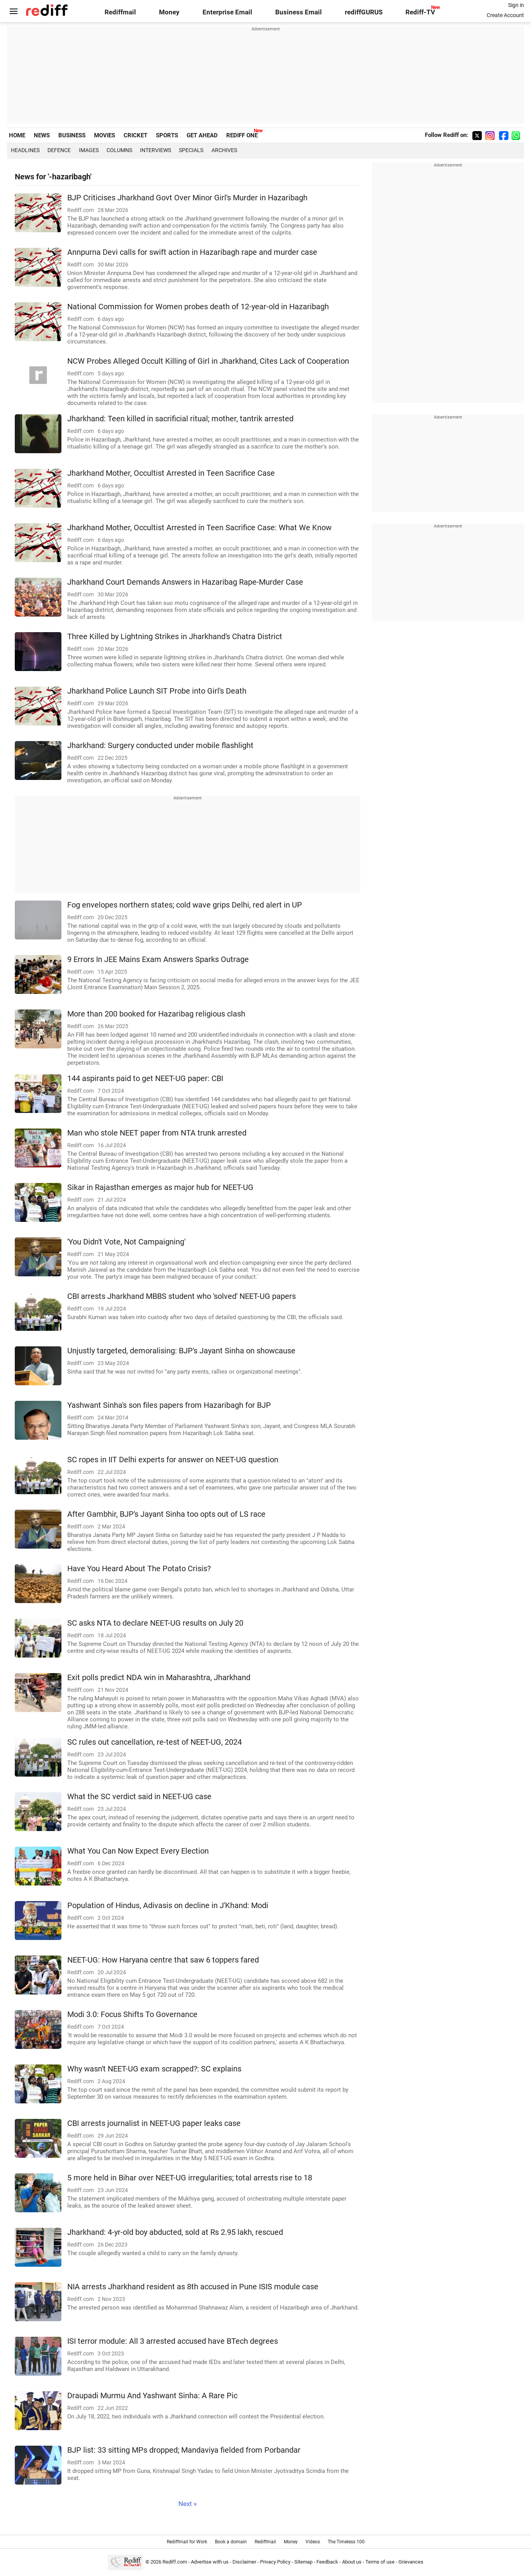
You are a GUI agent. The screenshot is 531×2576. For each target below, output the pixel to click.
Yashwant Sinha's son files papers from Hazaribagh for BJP (169, 1405)
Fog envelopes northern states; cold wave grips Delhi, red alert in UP (184, 905)
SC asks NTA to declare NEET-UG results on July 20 (155, 1623)
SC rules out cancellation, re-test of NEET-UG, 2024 (154, 1742)
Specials (191, 150)
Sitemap (303, 2562)
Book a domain (231, 2541)
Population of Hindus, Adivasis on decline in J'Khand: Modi (167, 1905)
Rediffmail (120, 12)
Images (89, 150)
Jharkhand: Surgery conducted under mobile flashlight (160, 745)
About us (352, 2562)
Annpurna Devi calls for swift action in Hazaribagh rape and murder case (192, 252)
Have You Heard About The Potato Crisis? (139, 1568)
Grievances (410, 2562)
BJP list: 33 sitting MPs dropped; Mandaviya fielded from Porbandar (183, 2450)
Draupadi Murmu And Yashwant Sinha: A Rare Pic (152, 2395)
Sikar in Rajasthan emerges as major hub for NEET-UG (160, 1187)
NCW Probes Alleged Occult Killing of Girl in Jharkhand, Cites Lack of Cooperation (208, 361)
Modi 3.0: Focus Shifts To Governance (132, 2014)
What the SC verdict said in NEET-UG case (139, 1796)
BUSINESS (72, 135)
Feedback (327, 2562)
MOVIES (104, 135)
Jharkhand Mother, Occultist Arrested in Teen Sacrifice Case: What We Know (199, 527)
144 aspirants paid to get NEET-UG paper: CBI (145, 1078)
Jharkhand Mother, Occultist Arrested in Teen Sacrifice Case (171, 473)
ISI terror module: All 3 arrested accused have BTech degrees (172, 2341)
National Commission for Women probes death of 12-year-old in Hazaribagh (198, 306)
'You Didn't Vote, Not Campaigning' (126, 1241)
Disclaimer (244, 2562)
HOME (17, 135)
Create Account (505, 15)
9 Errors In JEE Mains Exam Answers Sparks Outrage (158, 959)
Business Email (298, 12)
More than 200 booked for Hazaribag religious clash (156, 1013)
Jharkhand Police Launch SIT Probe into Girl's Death (156, 691)
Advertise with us (210, 2562)
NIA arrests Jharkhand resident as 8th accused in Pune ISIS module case (192, 2286)
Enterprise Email (227, 12)
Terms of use (380, 2562)
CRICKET (135, 135)
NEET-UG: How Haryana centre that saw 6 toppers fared (163, 1960)
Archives (224, 150)
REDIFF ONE (242, 135)
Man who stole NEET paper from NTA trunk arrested (156, 1133)
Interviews (155, 150)
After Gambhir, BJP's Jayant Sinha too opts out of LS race (166, 1514)
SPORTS (167, 135)
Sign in (516, 5)
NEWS (42, 135)
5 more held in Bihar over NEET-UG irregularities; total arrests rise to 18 (189, 2177)
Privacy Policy (275, 2562)
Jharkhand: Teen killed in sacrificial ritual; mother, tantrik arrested (180, 418)
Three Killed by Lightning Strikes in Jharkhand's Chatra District (174, 636)
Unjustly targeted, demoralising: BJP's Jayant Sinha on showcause (181, 1350)
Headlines (25, 150)
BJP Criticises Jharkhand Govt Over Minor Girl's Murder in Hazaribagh (187, 197)
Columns (119, 150)
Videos (313, 2541)
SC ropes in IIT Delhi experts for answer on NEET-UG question (172, 1459)
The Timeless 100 (346, 2541)
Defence (59, 150)
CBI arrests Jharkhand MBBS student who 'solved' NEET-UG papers (181, 1296)
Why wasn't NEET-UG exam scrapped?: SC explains (154, 2068)
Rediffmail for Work (187, 2541)
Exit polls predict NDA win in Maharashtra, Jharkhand (158, 1677)
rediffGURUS (364, 12)
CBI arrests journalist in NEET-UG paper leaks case (154, 2123)
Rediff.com (174, 2562)
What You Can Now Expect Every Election (138, 1851)
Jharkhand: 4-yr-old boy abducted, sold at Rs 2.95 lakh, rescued (175, 2232)
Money (169, 12)
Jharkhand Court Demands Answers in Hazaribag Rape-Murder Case (185, 582)
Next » (187, 2504)
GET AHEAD (202, 135)
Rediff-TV (420, 12)
